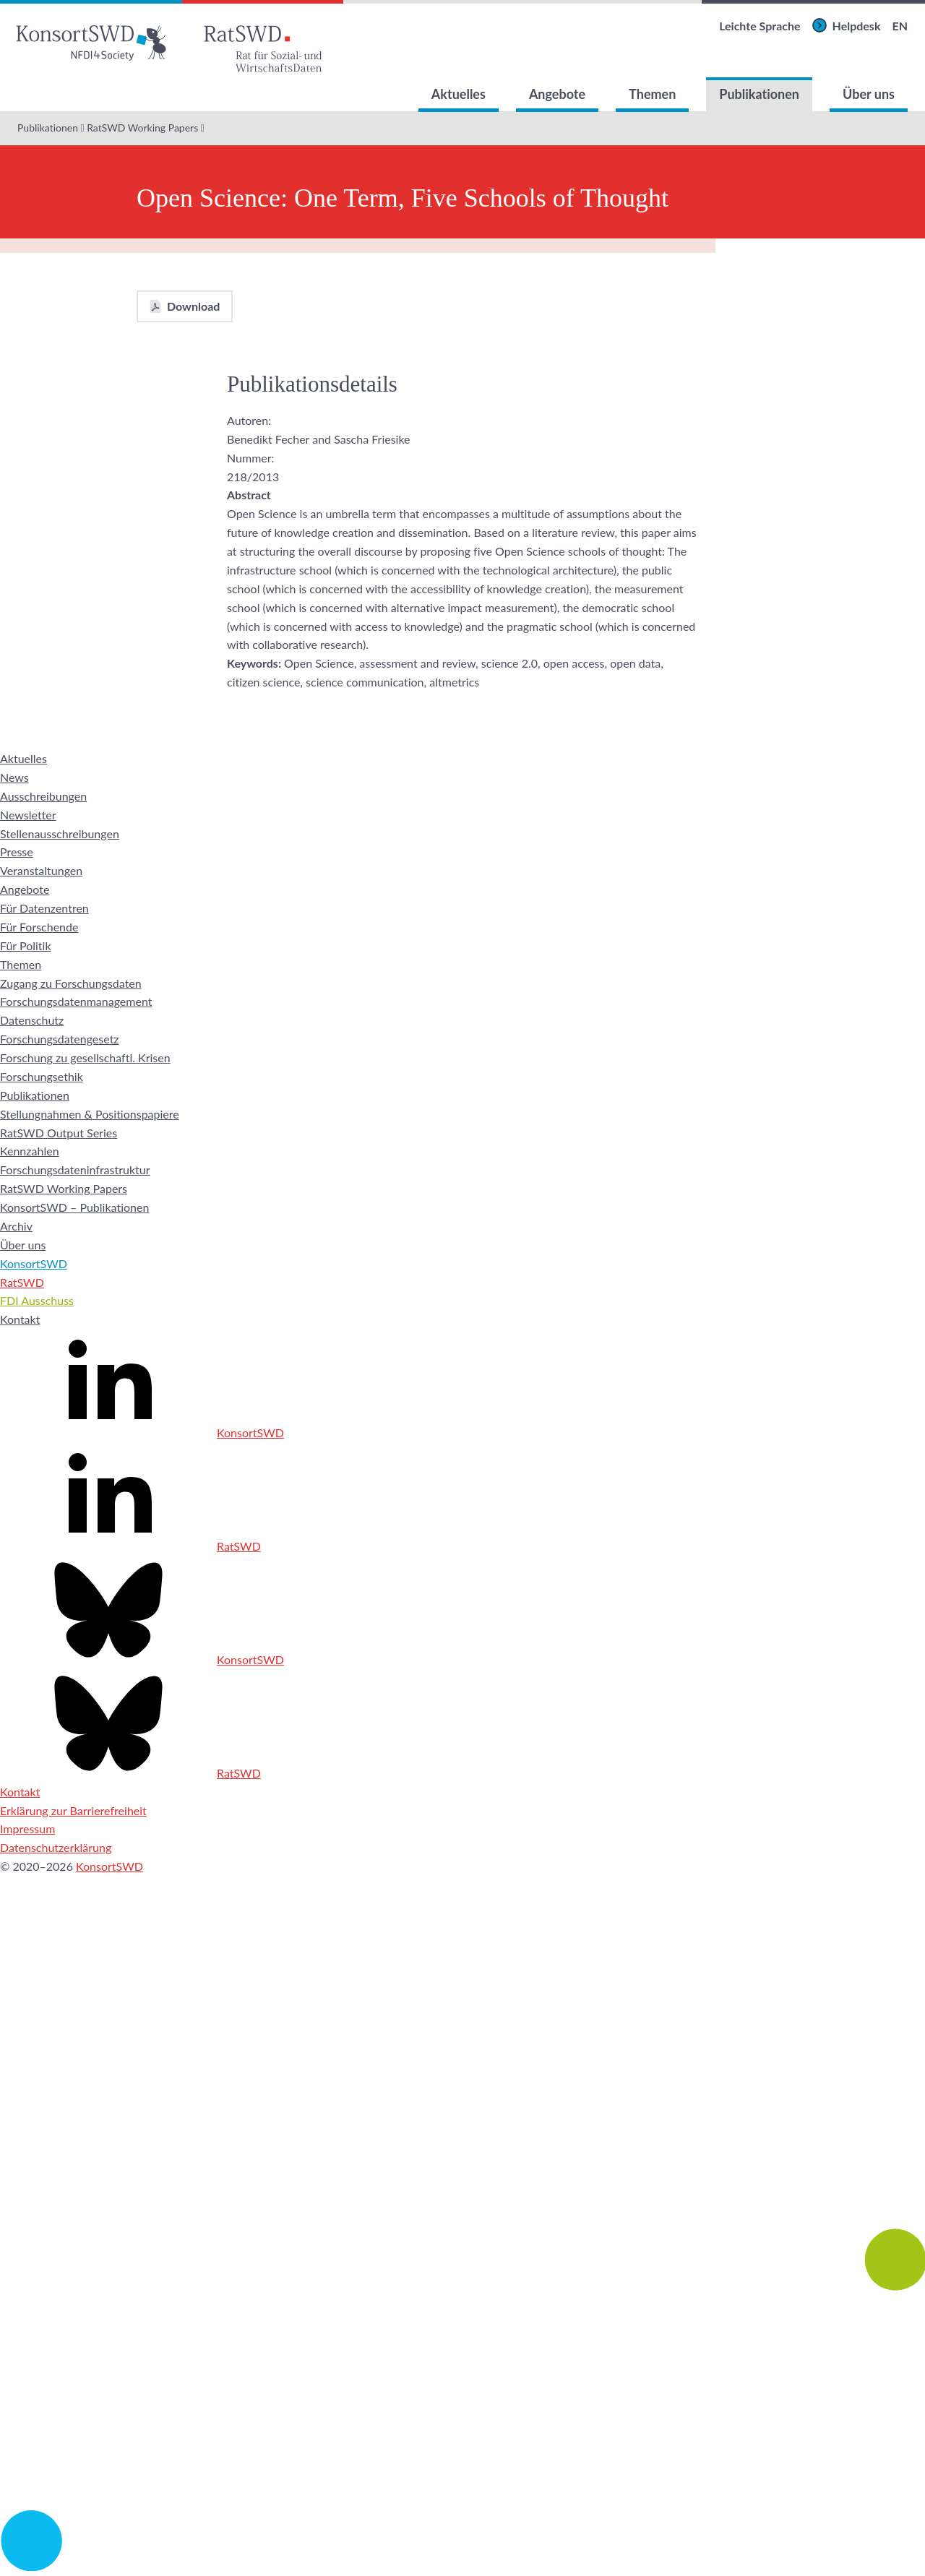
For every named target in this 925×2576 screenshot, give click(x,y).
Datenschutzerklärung (55, 1847)
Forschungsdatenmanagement (76, 1001)
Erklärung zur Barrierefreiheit (73, 1810)
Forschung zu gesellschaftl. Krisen (85, 1057)
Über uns (869, 94)
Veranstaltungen (41, 870)
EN (900, 26)
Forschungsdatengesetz (59, 1039)
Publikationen (759, 94)
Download (193, 306)
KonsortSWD (33, 1263)
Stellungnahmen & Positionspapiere (89, 1114)
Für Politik (25, 945)
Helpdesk (856, 26)
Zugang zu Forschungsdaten (71, 983)
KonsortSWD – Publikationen (74, 1207)
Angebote (557, 94)
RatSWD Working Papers (142, 127)
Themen (652, 94)
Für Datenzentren (44, 908)
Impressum (27, 1828)
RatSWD (22, 1282)
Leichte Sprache (759, 26)
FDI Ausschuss (37, 1300)
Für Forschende (39, 927)
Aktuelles (458, 94)
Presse (16, 851)
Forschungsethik (41, 1076)
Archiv (16, 1226)
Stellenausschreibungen (59, 833)
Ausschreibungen (43, 796)
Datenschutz (32, 1020)
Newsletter (28, 815)
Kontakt (20, 1319)
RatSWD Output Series (58, 1133)
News (14, 777)
